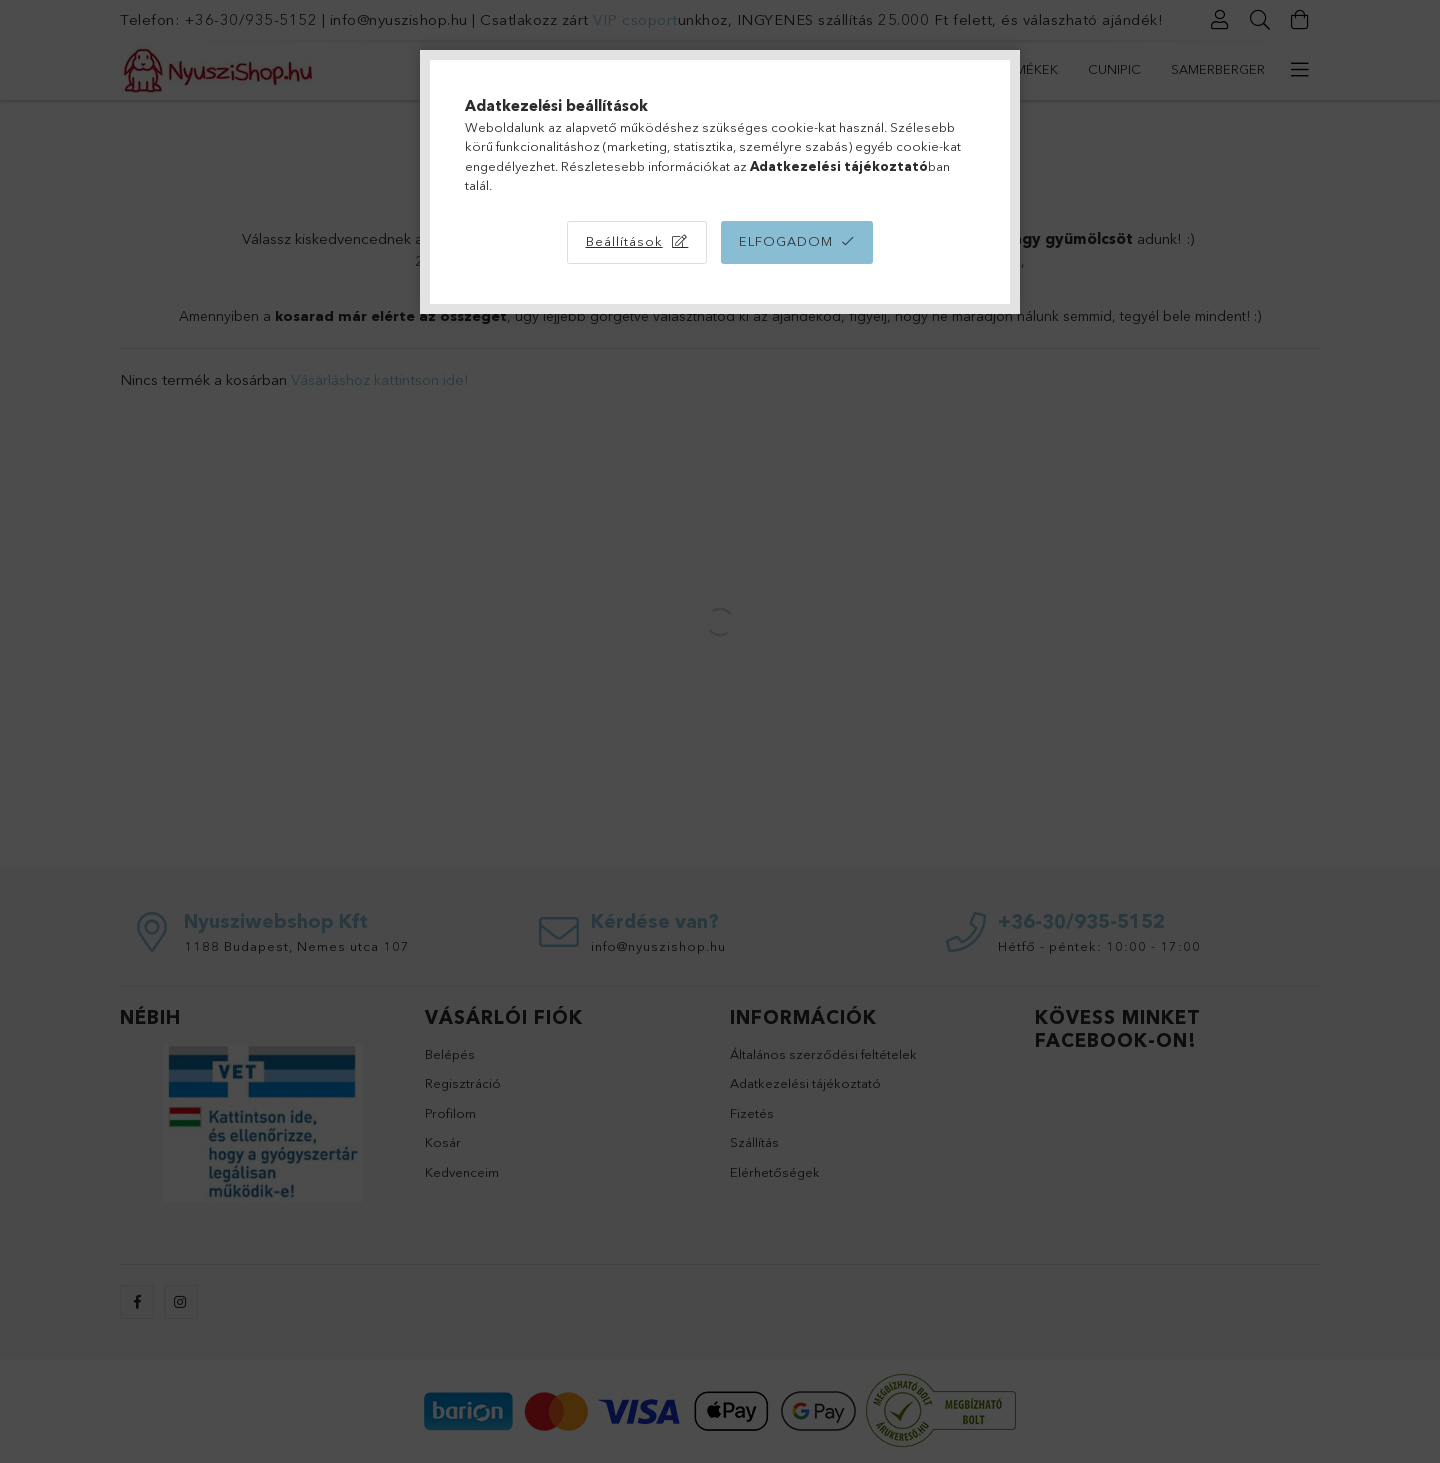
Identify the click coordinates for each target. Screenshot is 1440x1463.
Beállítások (624, 241)
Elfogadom (786, 241)
